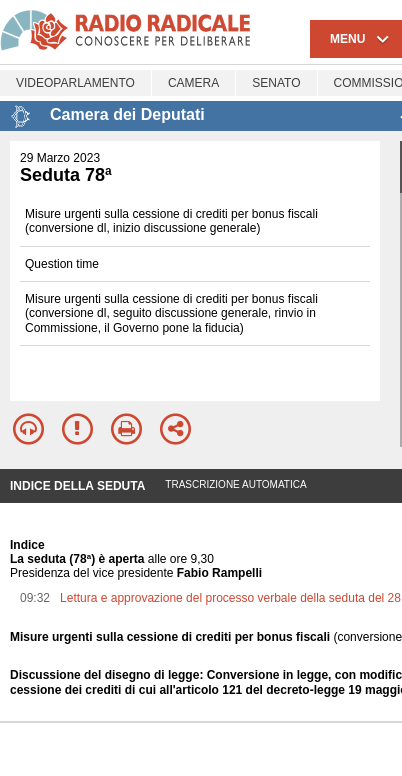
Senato (276, 83)
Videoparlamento (75, 83)
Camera (193, 83)
